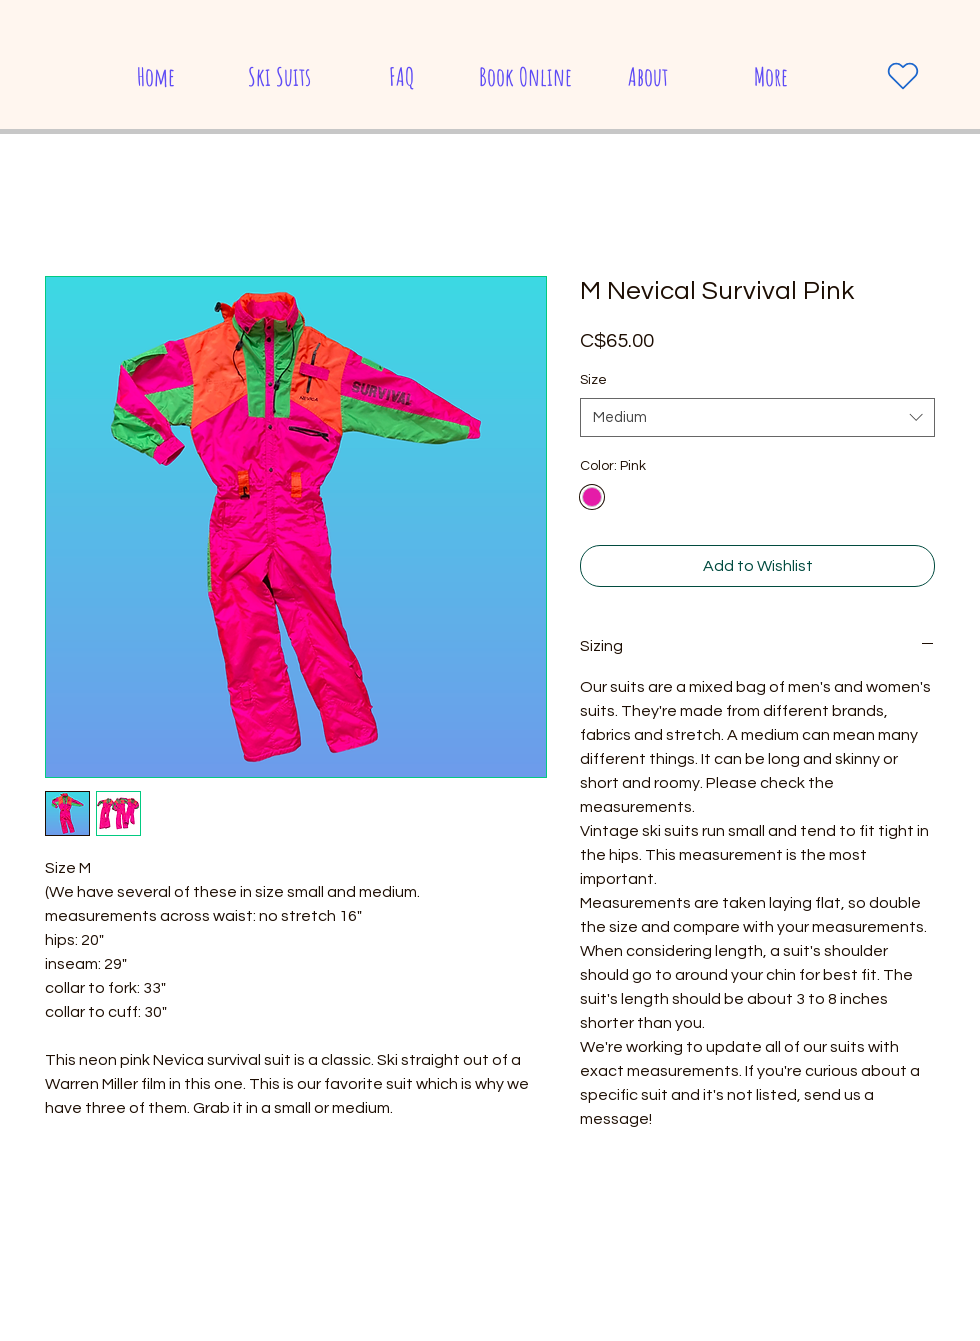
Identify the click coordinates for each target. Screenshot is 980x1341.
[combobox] (757, 417)
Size (593, 380)
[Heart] (903, 76)
